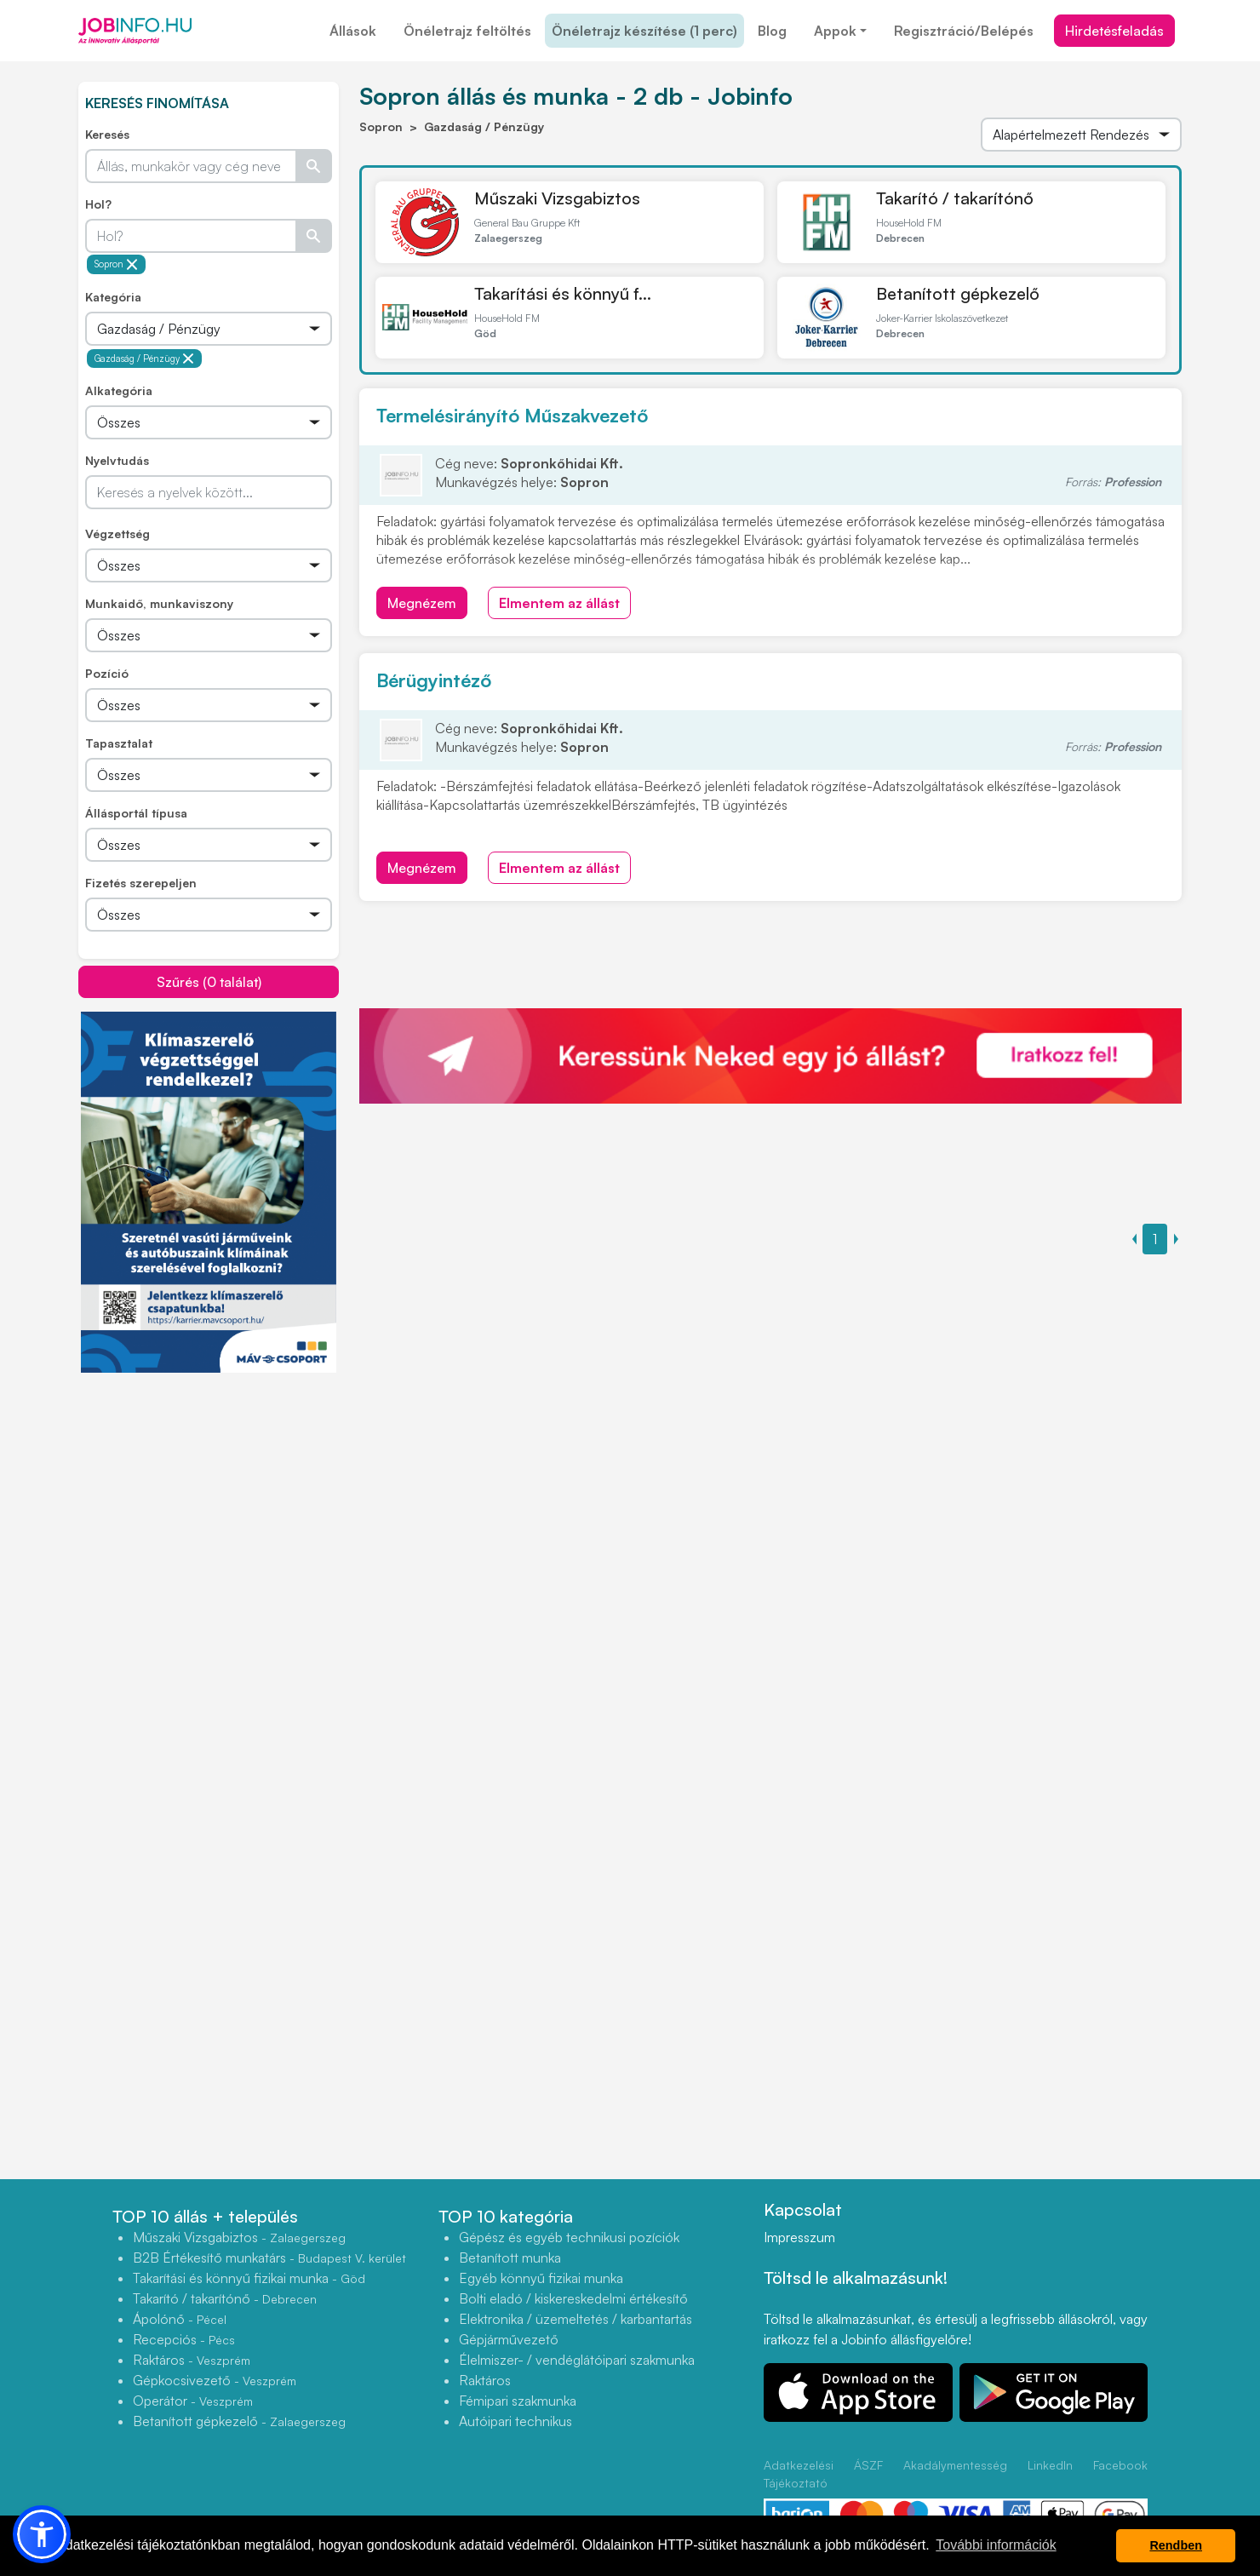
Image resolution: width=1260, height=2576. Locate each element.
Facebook (1120, 2465)
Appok (835, 30)
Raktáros (191, 2359)
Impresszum (799, 2237)
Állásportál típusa (136, 813)
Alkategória (118, 390)
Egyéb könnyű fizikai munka (541, 2277)
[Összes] (208, 329)
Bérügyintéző (433, 679)
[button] (41, 2534)
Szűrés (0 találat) (209, 981)
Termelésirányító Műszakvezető (512, 415)
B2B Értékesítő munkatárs (269, 2257)
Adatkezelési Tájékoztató (798, 2474)
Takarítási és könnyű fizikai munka (249, 2277)
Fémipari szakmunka (517, 2400)
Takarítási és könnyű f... (562, 293)
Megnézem (421, 602)
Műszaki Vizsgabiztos (557, 198)
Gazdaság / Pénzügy (144, 359)
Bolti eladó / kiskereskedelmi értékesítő (573, 2298)
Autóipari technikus (515, 2421)
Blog (772, 30)
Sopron (116, 264)
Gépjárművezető (508, 2339)
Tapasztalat (118, 743)
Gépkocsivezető (214, 2380)
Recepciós (184, 2339)
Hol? (98, 204)
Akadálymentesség (955, 2465)
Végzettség (117, 533)
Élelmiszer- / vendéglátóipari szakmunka (577, 2359)
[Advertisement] (208, 1492)
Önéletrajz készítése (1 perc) (644, 30)
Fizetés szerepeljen (141, 882)
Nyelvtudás (117, 460)
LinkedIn (1050, 2465)
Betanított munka (510, 2257)
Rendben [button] (1175, 2545)
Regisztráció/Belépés (964, 30)
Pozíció (107, 673)
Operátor (193, 2400)
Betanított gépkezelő (958, 293)
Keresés (107, 134)
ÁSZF (868, 2465)
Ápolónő (179, 2318)
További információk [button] (996, 2545)
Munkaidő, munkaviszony (159, 603)
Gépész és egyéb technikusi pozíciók (569, 2237)
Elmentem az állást (559, 602)
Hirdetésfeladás (1114, 30)
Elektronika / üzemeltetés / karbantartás (575, 2318)
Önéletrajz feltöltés (467, 30)
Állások (352, 30)
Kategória (113, 297)
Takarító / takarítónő (955, 198)
